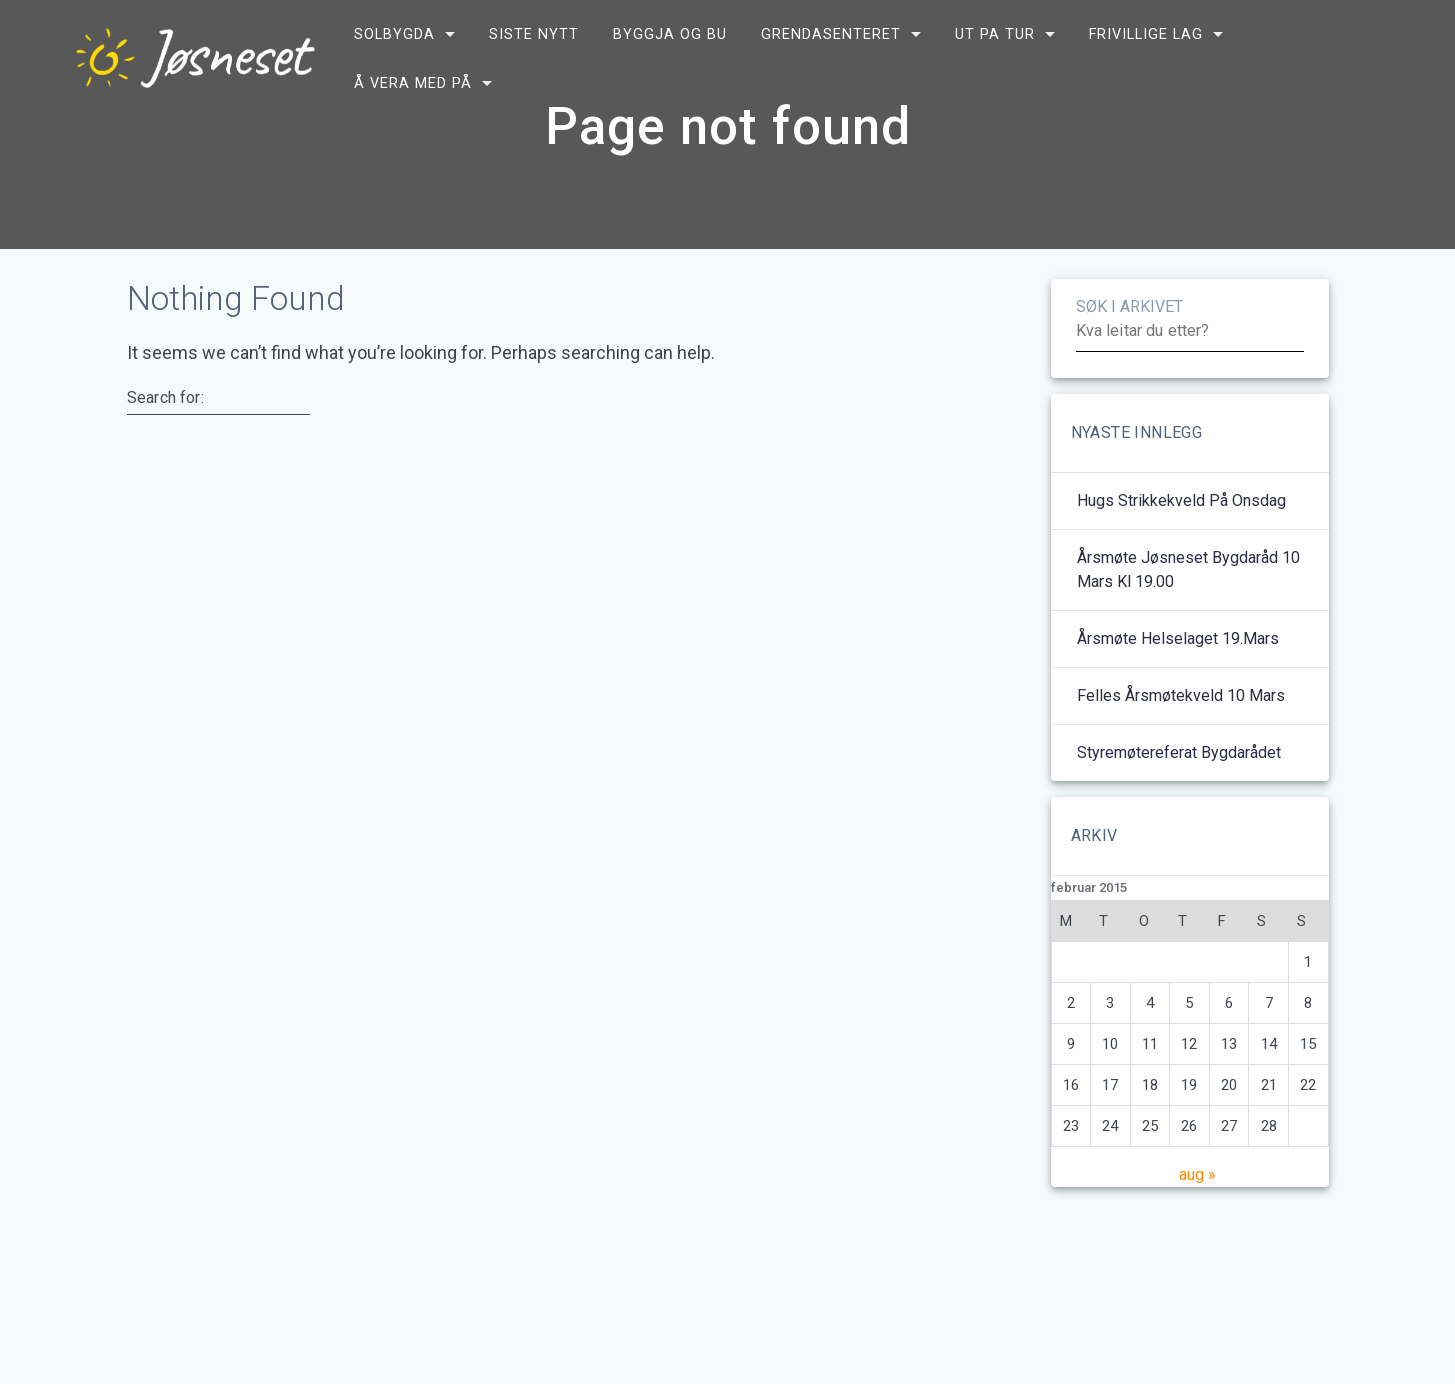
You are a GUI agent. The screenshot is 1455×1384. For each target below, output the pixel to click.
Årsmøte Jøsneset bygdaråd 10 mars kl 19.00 (1188, 618)
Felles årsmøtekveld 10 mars (1181, 744)
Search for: (165, 447)
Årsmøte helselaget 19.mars (1178, 687)
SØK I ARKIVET (1129, 355)
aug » (1197, 1223)
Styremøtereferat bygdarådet (1179, 801)
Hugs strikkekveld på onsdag (1181, 549)
